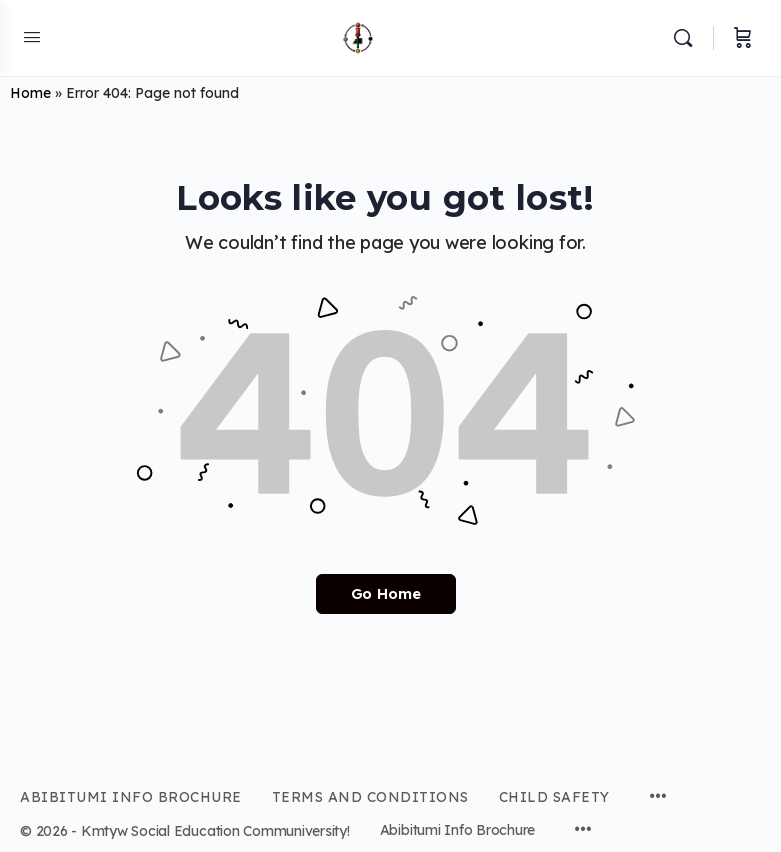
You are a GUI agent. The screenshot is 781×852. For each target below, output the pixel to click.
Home (30, 93)
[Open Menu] (32, 36)
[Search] (688, 38)
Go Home (386, 593)
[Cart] (743, 38)
